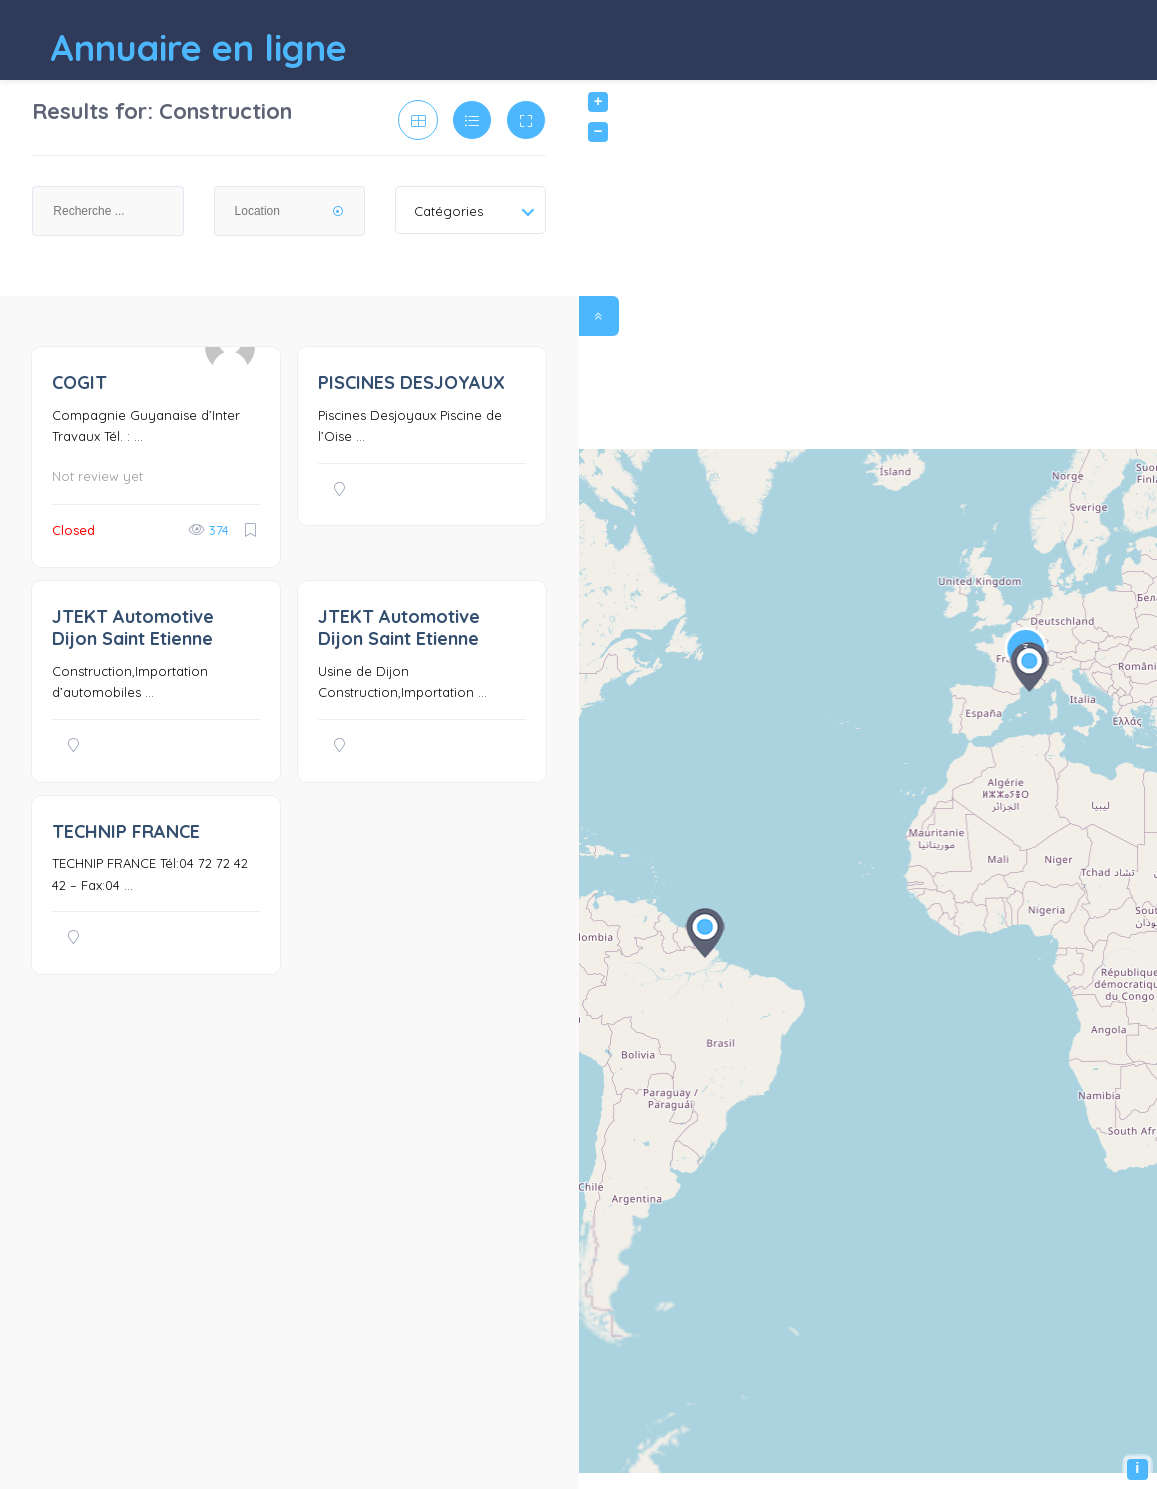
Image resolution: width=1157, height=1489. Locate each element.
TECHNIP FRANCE (126, 831)
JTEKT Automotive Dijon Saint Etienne (133, 628)
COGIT (79, 382)
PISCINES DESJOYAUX (411, 382)
